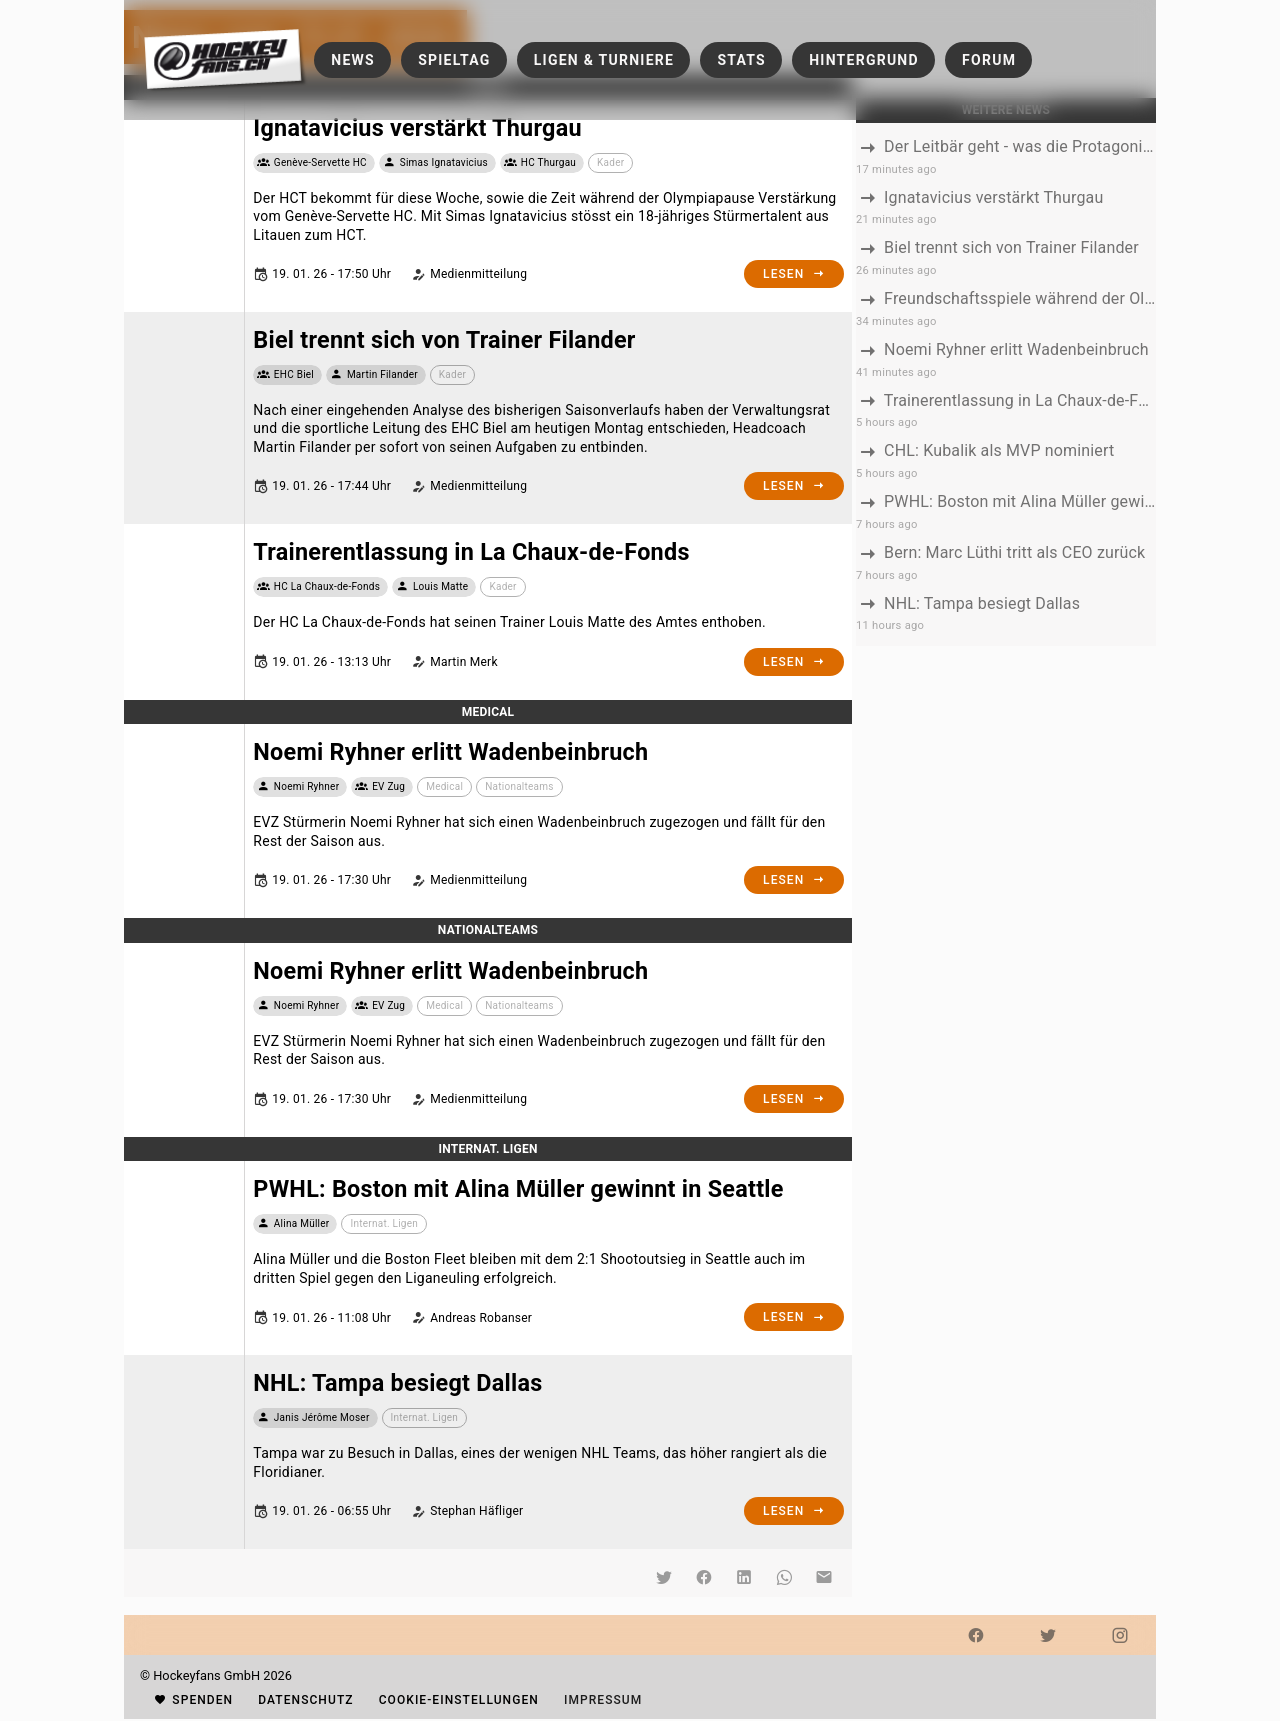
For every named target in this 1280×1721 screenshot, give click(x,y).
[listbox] (1006, 385)
